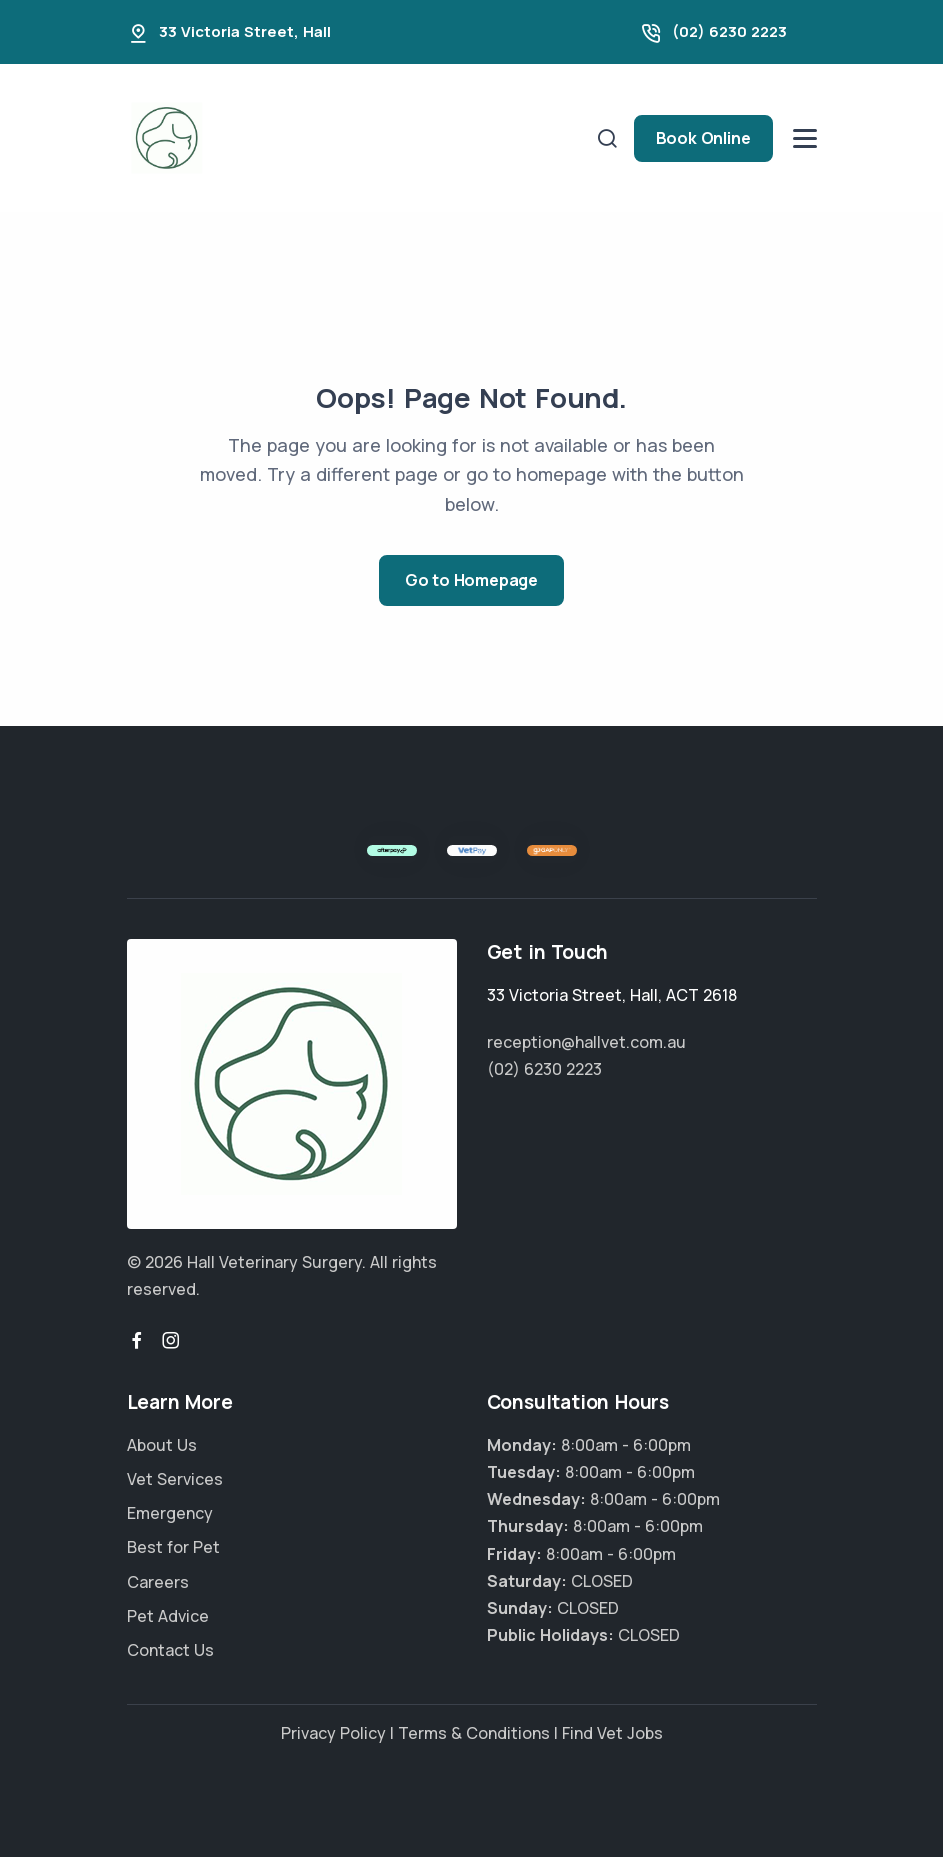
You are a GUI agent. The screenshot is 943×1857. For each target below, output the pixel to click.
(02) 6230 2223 (729, 31)
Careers (158, 1582)
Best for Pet (173, 1547)
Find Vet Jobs (612, 1733)
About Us (162, 1445)
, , (612, 995)
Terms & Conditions (474, 1733)
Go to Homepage (471, 580)
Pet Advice (168, 1616)
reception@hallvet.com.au (586, 1042)
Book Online (703, 138)
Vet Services (175, 1479)
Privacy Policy (333, 1733)
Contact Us (170, 1650)
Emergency (170, 1513)
